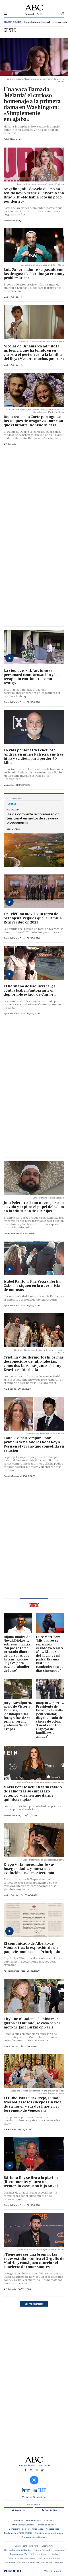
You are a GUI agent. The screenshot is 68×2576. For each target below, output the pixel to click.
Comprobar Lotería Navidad (17, 2550)
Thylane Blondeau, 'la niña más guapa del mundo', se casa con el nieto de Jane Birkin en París (32, 2023)
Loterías (54, 2554)
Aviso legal (37, 2528)
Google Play (49, 2510)
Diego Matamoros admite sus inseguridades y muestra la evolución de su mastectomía (29, 1868)
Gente (10, 30)
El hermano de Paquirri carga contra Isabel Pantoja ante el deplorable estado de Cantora (30, 990)
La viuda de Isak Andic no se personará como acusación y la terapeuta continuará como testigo (31, 676)
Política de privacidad (23, 2524)
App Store (18, 2510)
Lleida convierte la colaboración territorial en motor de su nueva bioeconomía (33, 818)
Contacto (49, 2520)
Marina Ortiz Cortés (13, 297)
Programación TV (18, 2554)
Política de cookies (46, 2524)
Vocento (18, 2520)
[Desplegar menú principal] (6, 13)
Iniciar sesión (62, 13)
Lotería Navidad (42, 2550)
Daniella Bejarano (12, 1233)
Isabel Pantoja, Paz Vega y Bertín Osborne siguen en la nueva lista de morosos (32, 1285)
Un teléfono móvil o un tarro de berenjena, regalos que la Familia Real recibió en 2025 (33, 918)
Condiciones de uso (19, 2528)
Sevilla (40, 14)
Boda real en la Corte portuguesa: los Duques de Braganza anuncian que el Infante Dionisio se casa (33, 420)
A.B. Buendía (10, 444)
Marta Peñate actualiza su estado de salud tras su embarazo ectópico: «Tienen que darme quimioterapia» (33, 1793)
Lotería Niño (47, 2545)
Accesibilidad (52, 2528)
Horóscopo (58, 2550)
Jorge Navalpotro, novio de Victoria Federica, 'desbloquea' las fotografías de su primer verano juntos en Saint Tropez (18, 1716)
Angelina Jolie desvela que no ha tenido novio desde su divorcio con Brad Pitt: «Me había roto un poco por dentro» (34, 195)
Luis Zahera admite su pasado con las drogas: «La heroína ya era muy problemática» (34, 273)
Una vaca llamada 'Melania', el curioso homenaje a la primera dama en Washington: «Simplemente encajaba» (32, 104)
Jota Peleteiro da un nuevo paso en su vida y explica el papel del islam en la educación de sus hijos (34, 1206)
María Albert (10, 785)
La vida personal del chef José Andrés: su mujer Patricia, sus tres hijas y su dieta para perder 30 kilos (34, 756)
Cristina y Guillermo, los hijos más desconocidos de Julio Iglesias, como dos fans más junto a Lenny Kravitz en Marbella (34, 1363)
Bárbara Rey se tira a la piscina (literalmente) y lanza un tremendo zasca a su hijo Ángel (31, 2181)
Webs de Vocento (54, 2571)
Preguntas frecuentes (49, 2558)
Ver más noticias (34, 2303)
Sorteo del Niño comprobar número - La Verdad (28, 2562)
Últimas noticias (38, 2554)
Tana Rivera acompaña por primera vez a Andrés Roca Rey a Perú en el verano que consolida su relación (34, 1444)
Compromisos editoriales (34, 2537)
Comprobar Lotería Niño (26, 2545)
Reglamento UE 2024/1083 (18, 2533)
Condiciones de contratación (49, 2533)
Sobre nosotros (33, 2520)
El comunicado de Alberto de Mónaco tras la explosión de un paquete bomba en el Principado (32, 1947)
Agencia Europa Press (15, 702)
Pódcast (59, 2562)
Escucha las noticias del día (21, 2558)
